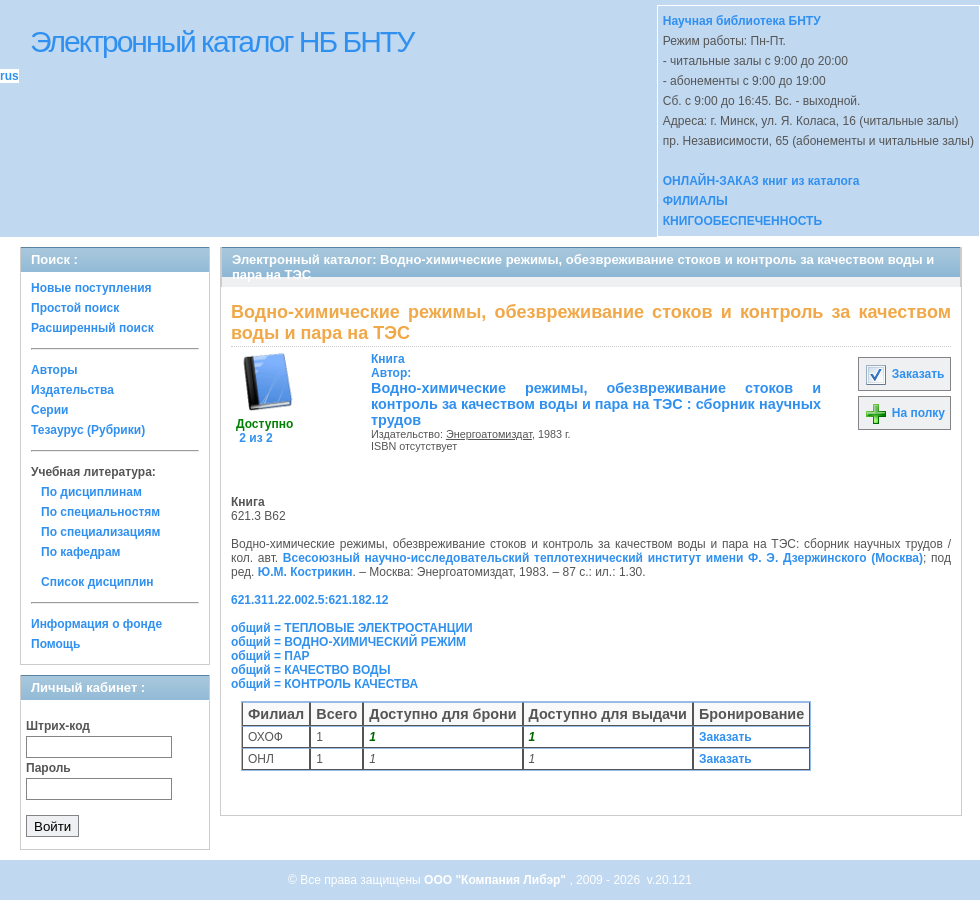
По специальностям (100, 512)
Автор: (391, 366)
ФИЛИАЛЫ (695, 201)
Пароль (48, 768)
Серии (49, 410)
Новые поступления (91, 288)
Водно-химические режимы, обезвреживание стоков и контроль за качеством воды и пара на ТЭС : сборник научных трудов (596, 404)
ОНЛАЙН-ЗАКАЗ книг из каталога (761, 181)
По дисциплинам (91, 492)
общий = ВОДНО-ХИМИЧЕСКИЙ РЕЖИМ (348, 642)
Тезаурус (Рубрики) (88, 430)
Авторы (54, 370)
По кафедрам (80, 552)
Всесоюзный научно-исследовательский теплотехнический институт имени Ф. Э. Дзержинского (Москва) (603, 558)
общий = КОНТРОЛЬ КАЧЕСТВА (324, 684)
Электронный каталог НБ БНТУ (221, 41)
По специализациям (100, 532)
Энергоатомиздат (489, 434)
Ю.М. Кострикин (305, 572)
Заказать (904, 374)
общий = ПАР (270, 656)
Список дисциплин (97, 582)
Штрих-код (58, 726)
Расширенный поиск (92, 328)
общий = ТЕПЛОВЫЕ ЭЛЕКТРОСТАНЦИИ (352, 628)
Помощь (55, 644)
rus (9, 76)
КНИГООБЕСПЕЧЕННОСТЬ (742, 221)
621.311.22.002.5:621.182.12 (309, 600)
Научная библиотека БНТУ (742, 21)
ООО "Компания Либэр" (496, 880)
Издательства (72, 390)
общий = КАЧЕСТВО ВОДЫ (310, 670)
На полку (904, 413)
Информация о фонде (96, 624)
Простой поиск (75, 308)
